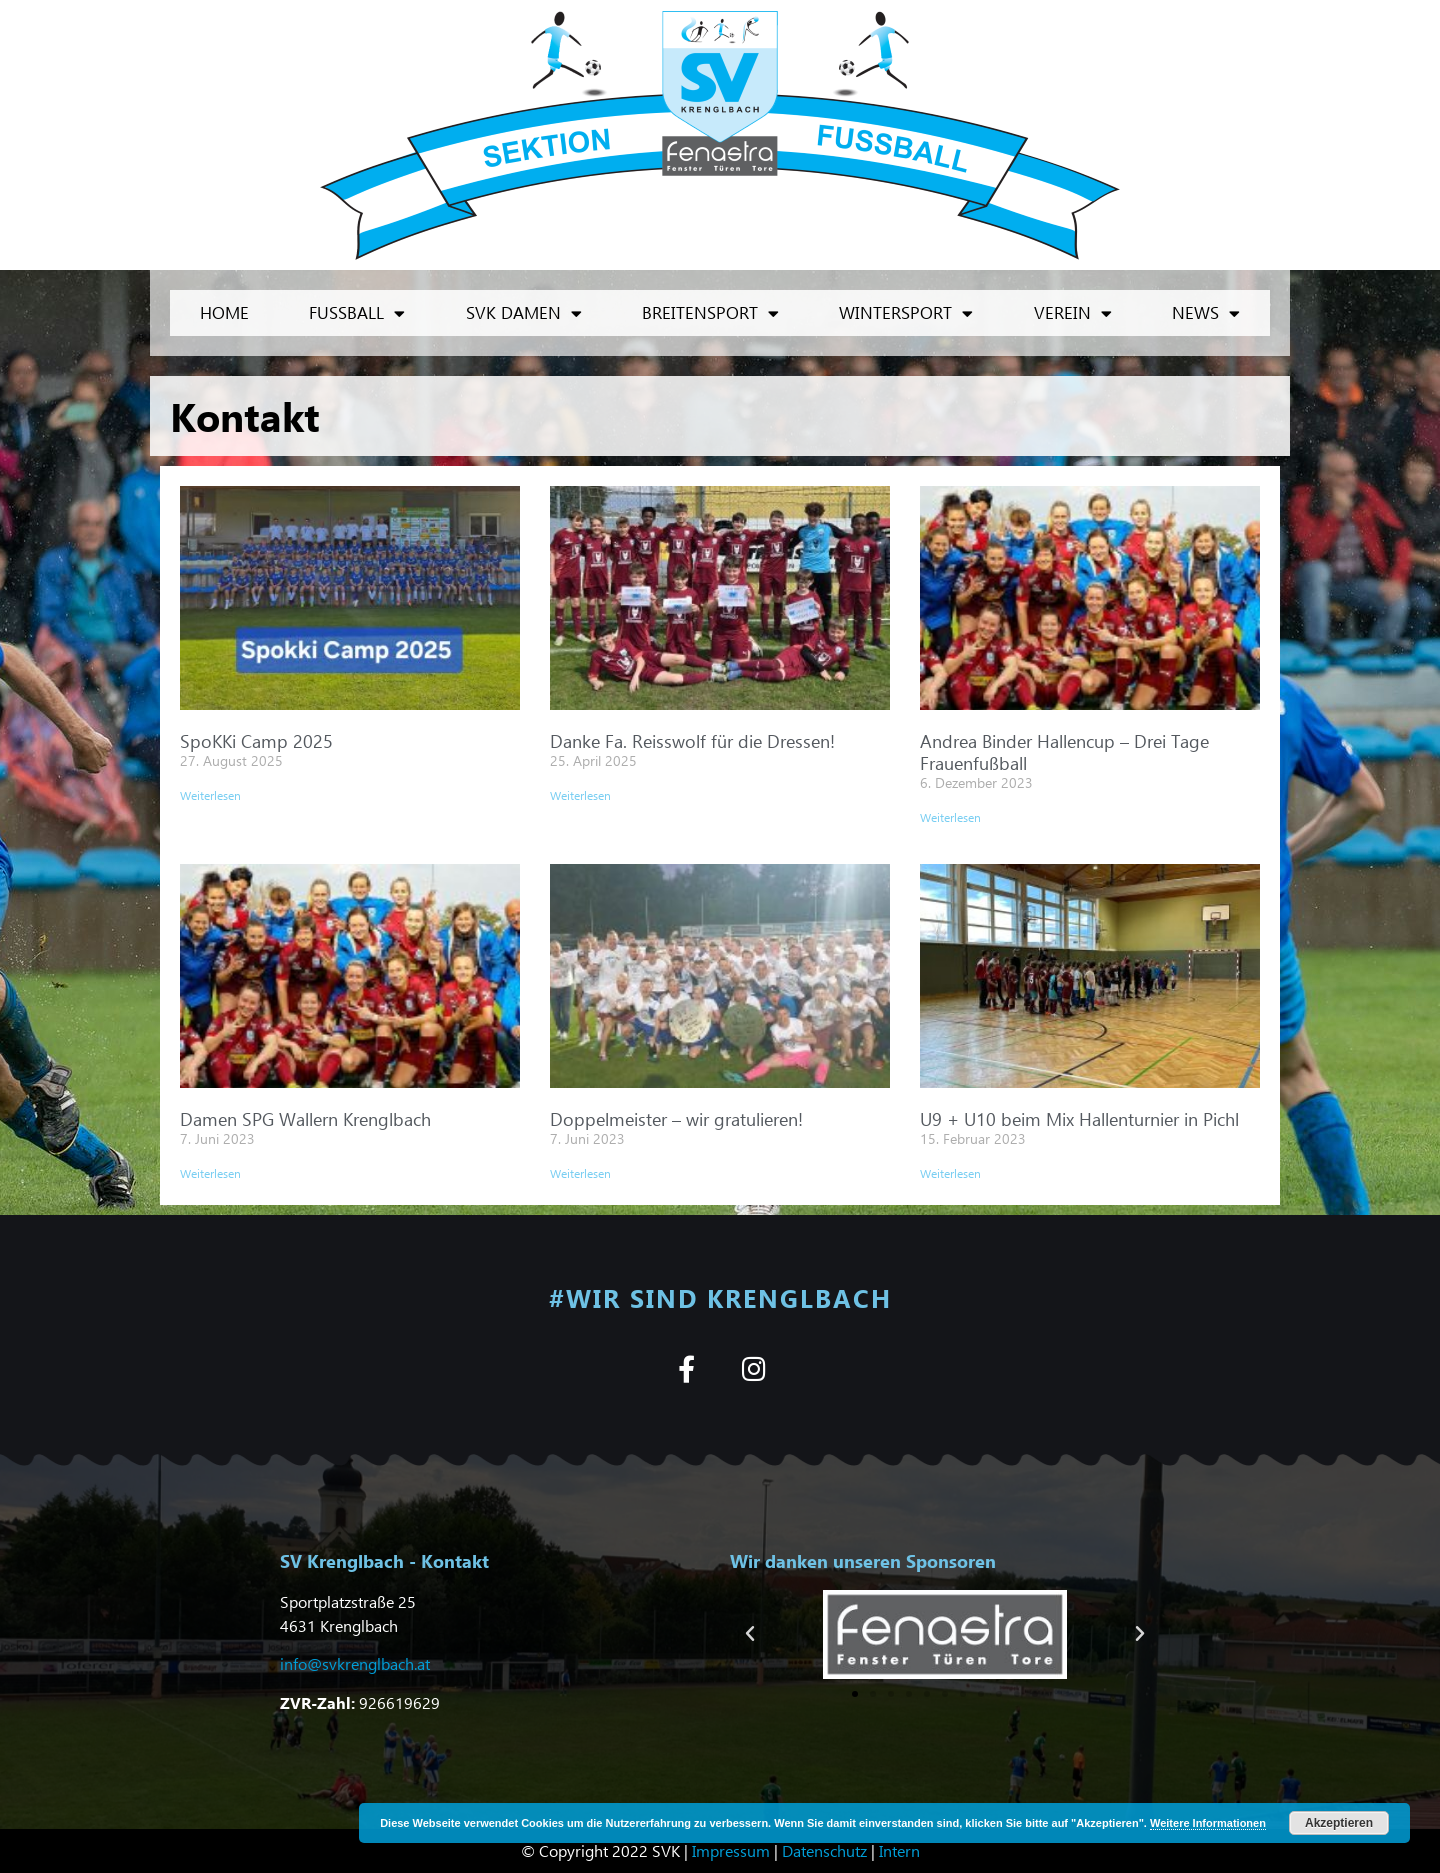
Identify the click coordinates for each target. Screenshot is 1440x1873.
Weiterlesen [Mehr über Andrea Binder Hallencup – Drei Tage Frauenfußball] (950, 817)
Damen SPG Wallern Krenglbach (305, 1118)
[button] (750, 1634)
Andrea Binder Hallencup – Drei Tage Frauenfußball (1064, 751)
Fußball (357, 313)
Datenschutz (824, 1850)
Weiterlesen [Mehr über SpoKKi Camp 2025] (210, 795)
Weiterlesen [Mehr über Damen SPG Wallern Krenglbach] (210, 1173)
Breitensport (710, 313)
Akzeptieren (1339, 1823)
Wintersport (906, 313)
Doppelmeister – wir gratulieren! (676, 1118)
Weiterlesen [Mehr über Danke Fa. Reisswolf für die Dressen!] (580, 795)
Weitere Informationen (1208, 1823)
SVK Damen (524, 313)
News (1206, 313)
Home (224, 312)
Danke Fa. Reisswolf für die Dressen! (692, 740)
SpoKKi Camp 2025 (256, 740)
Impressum (731, 1850)
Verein (1073, 313)
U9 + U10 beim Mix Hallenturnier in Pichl (1079, 1118)
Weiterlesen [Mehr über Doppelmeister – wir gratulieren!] (580, 1173)
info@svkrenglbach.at (355, 1663)
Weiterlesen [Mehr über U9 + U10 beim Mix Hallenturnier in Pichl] (950, 1173)
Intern (899, 1850)
